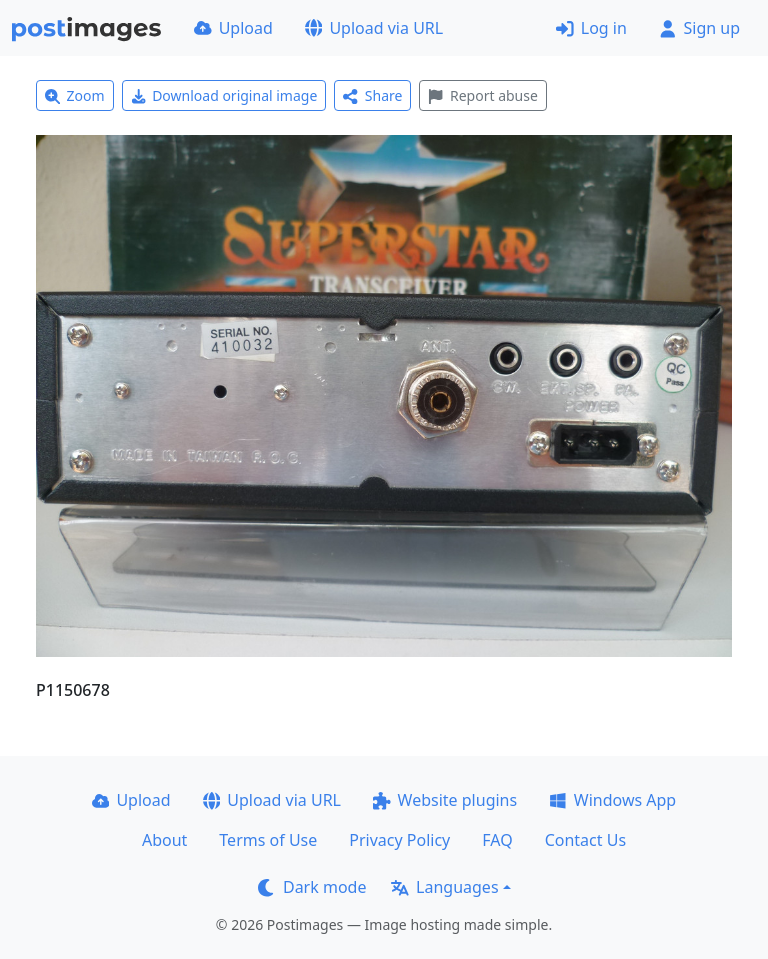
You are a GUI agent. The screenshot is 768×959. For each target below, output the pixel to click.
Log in (591, 28)
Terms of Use (268, 840)
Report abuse (482, 95)
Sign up (699, 28)
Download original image (224, 95)
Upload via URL (374, 28)
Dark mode (312, 887)
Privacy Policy (399, 840)
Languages (444, 887)
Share (372, 95)
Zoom (75, 95)
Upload (233, 28)
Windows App (612, 800)
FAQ (497, 840)
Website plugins (445, 800)
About (164, 840)
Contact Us (585, 840)
